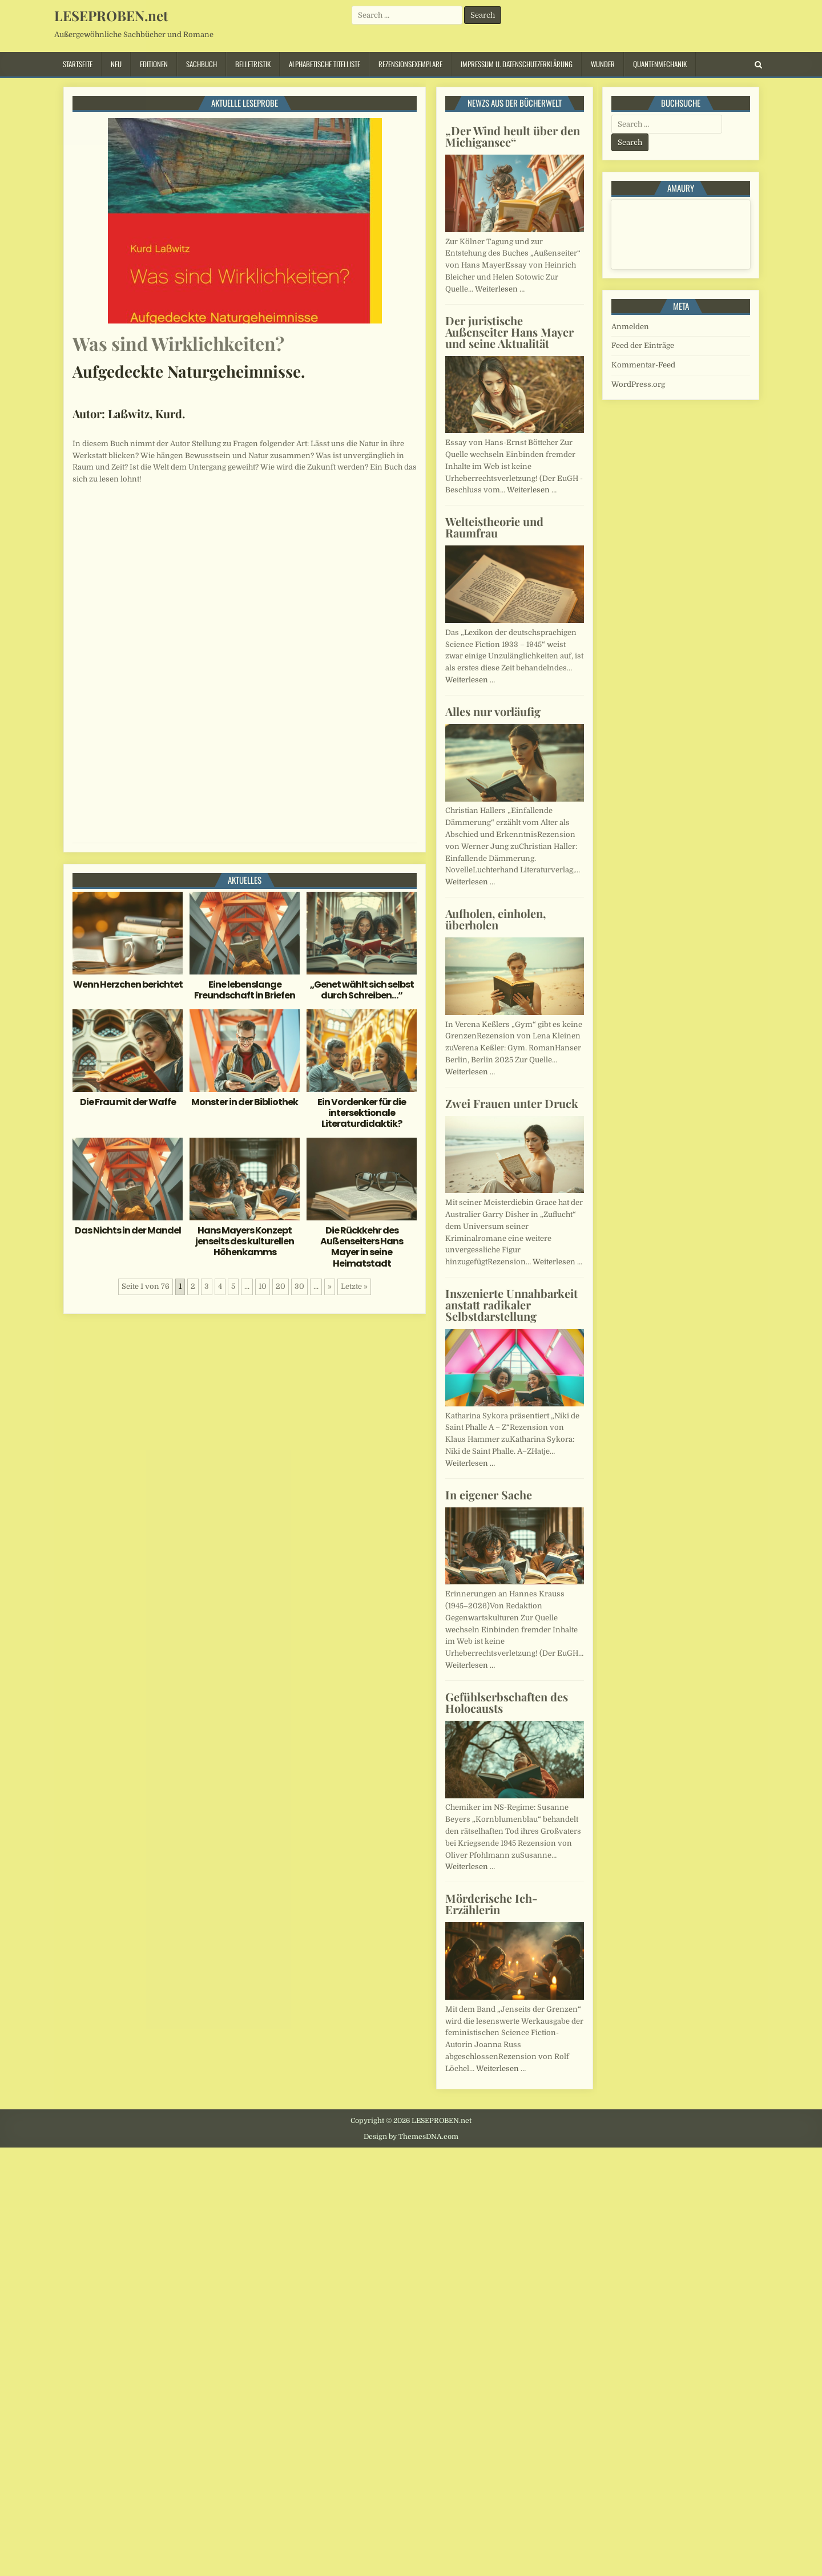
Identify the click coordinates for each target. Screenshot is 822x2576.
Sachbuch (201, 64)
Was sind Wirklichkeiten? (178, 343)
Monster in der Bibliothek (244, 1102)
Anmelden (630, 326)
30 (299, 1286)
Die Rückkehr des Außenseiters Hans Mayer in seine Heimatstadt (361, 1247)
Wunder (603, 64)
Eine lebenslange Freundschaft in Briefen (244, 990)
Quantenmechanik (660, 64)
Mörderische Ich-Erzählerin (491, 1903)
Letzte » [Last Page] (354, 1286)
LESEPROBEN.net (111, 15)
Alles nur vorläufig (493, 711)
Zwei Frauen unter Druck (511, 1103)
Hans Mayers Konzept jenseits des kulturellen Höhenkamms (244, 1241)
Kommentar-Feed (643, 365)
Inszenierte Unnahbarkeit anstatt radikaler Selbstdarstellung (511, 1304)
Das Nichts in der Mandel (128, 1230)
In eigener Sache (488, 1494)
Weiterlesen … (500, 289)
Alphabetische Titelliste (324, 64)
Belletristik (253, 64)
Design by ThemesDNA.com (411, 2137)
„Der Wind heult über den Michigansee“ (512, 136)
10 (263, 1286)
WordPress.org (638, 384)
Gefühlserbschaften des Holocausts (506, 1702)
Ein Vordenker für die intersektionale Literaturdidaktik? (361, 1112)
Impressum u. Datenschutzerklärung (517, 64)
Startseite (77, 64)
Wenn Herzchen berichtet (128, 984)
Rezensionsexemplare (410, 64)
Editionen (154, 64)
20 (280, 1286)
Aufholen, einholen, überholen (495, 918)
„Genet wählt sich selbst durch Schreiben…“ (362, 990)
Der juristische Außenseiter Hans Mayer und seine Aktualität (509, 332)
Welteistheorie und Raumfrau (494, 526)
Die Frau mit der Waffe (128, 1102)
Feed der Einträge (642, 345)
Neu (116, 64)
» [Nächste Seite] (330, 1286)
